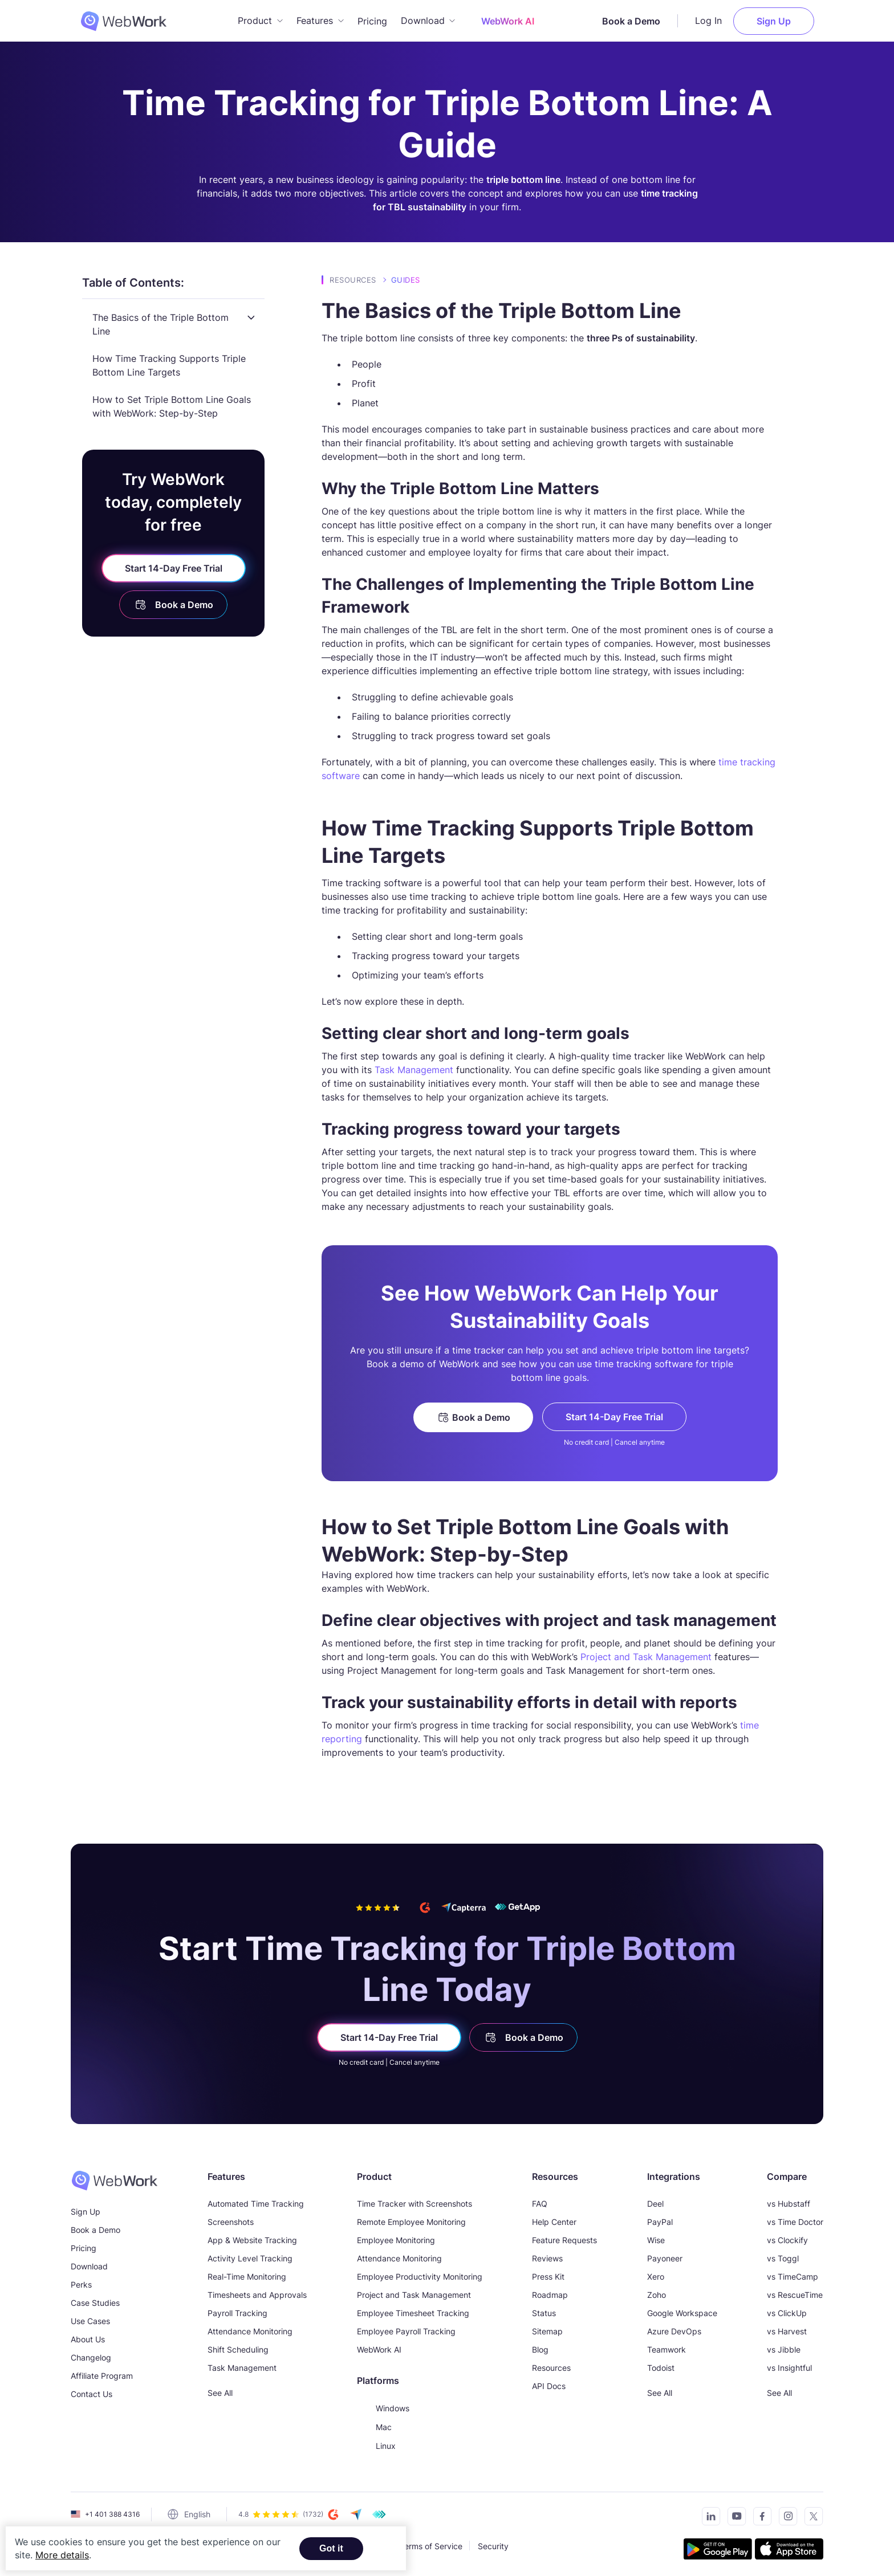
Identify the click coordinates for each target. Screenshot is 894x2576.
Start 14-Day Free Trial (173, 566)
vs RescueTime (795, 2293)
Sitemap (547, 2329)
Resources (353, 278)
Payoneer (664, 2256)
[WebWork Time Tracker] (114, 2179)
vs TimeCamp (792, 2275)
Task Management (414, 1068)
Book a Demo (640, 20)
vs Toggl (783, 2256)
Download (89, 2264)
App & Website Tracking (252, 2238)
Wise (656, 2238)
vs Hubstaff (788, 2202)
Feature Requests (564, 2238)
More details (62, 2555)
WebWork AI (379, 2348)
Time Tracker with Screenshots (414, 2202)
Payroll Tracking (237, 2311)
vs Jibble (783, 2348)
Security (493, 2544)
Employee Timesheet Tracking (413, 2311)
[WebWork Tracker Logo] (121, 20)
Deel (655, 2202)
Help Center (554, 2220)
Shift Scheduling (238, 2348)
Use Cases (90, 2319)
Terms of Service (431, 2544)
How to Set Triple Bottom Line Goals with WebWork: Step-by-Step (171, 404)
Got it (331, 2548)
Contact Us (91, 2392)
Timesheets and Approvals (257, 2293)
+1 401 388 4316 (112, 2512)
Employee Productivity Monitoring (419, 2275)
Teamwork (666, 2348)
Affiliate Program (102, 2374)
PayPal (660, 2220)
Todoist (660, 2366)
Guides (405, 278)
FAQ (539, 2202)
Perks (81, 2283)
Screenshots (231, 2220)
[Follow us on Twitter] (810, 2516)
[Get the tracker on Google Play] (718, 2549)
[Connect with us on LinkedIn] (708, 2516)
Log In (717, 20)
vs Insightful (789, 2366)
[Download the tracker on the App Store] (789, 2549)
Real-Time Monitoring (247, 2275)
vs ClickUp (787, 2311)
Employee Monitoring (396, 2238)
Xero (655, 2275)
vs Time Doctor (795, 2220)
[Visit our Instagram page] (785, 2516)
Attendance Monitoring (250, 2329)
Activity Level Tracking (250, 2256)
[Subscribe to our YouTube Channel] (733, 2516)
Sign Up (783, 20)
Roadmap (550, 2293)
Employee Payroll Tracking (406, 2329)
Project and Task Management (646, 1655)
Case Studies (95, 2301)
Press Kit (548, 2275)
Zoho (656, 2293)
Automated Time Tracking (256, 2202)
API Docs (549, 2384)
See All (220, 2391)
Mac (374, 2425)
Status (544, 2311)
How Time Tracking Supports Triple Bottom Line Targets (169, 363)
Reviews (547, 2256)
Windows (383, 2406)
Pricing (372, 20)
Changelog (91, 2356)
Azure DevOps (674, 2329)
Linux (376, 2444)
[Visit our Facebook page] (759, 2516)
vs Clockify (787, 2238)
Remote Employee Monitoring (411, 2220)
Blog (540, 2348)
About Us (88, 2337)
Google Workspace (682, 2311)
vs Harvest (787, 2329)
